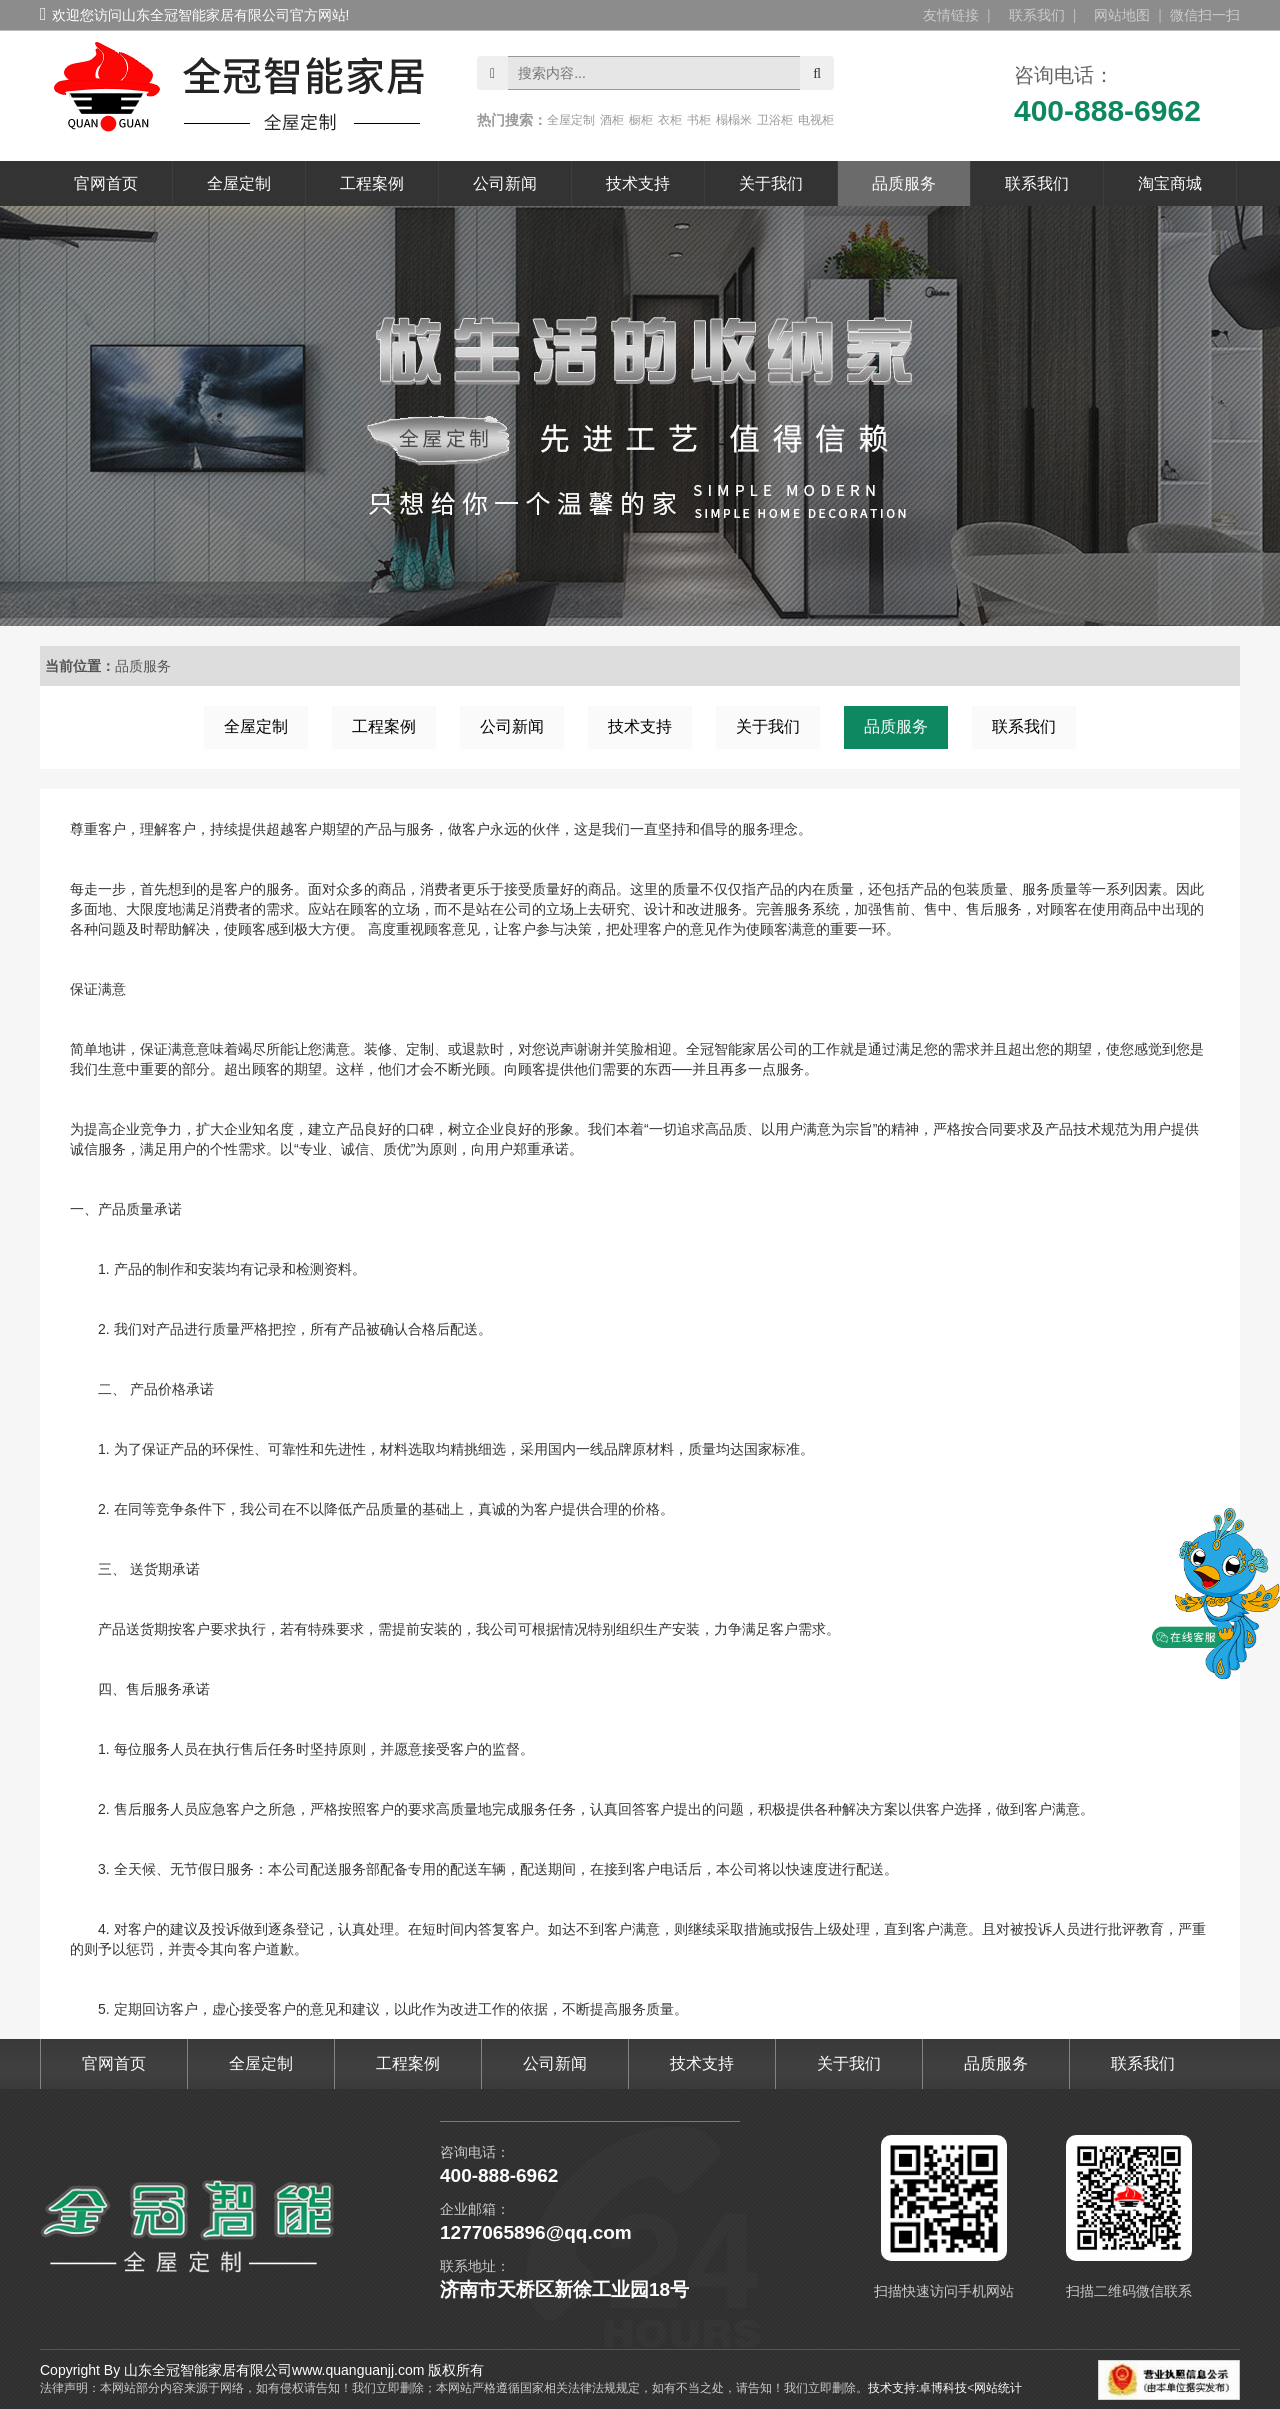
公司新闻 (505, 183)
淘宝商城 (1170, 183)
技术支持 (638, 183)
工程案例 (372, 183)
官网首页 (106, 183)
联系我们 (1037, 15)
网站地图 (1122, 15)
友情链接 (951, 15)
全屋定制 (239, 183)
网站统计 (998, 2388)
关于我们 (771, 183)
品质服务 (904, 183)
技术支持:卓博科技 (917, 2388)
